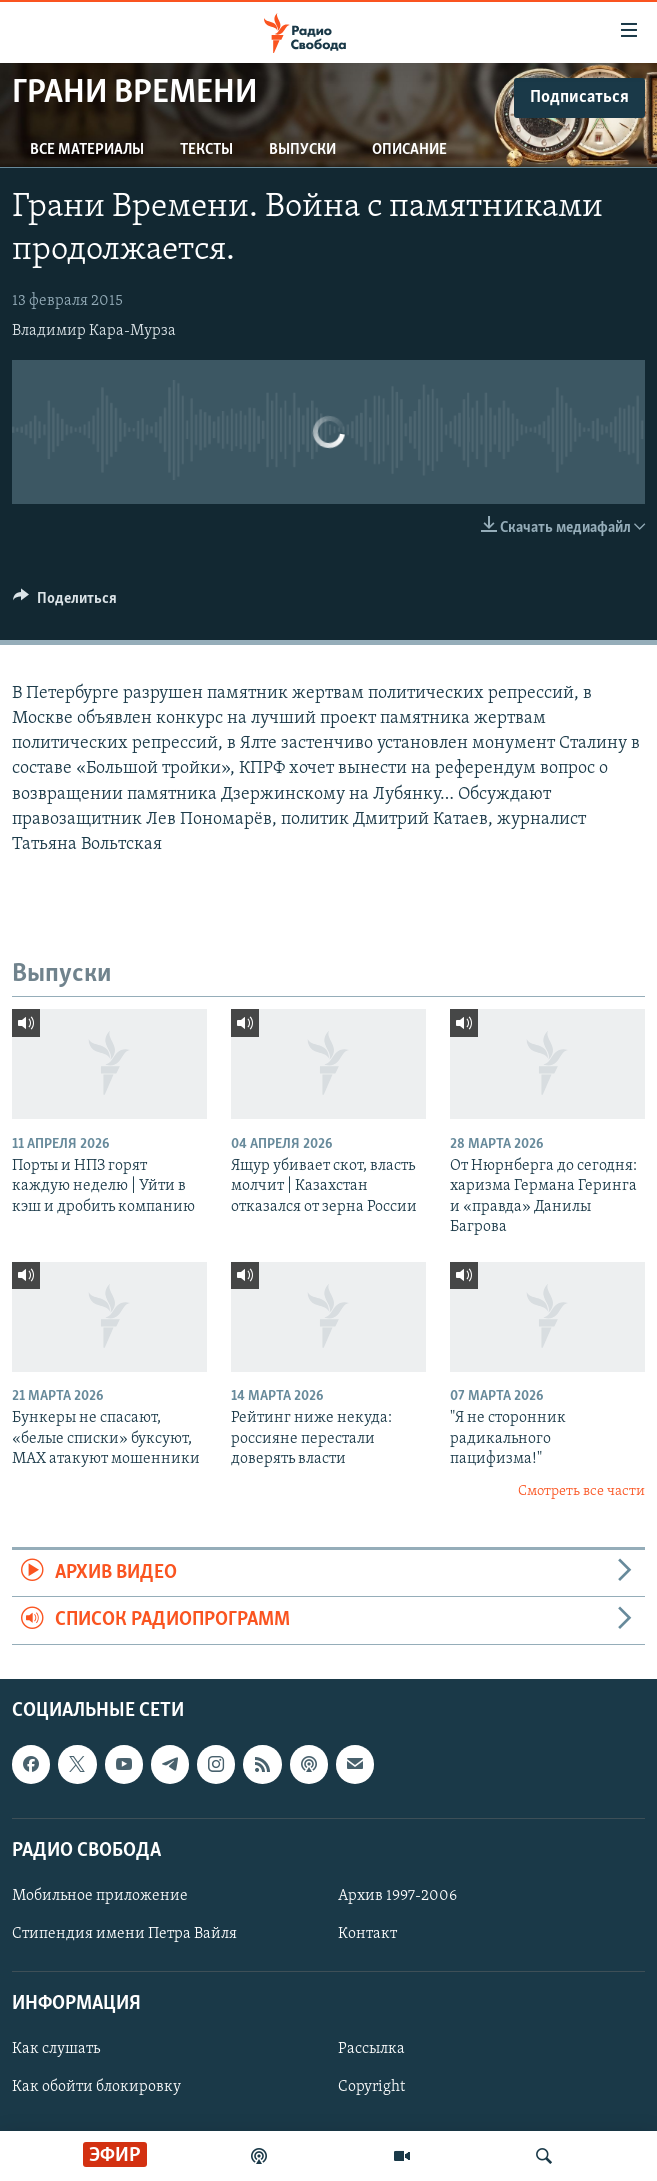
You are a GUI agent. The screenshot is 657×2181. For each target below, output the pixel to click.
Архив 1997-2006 (397, 1896)
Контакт (367, 1934)
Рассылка (371, 2049)
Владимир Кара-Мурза (94, 331)
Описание (409, 150)
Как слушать (56, 2049)
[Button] (65, 603)
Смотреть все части (581, 1491)
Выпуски (302, 150)
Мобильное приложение (100, 1896)
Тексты (206, 150)
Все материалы (87, 150)
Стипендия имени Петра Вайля (124, 1934)
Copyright (371, 2087)
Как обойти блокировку (96, 2087)
